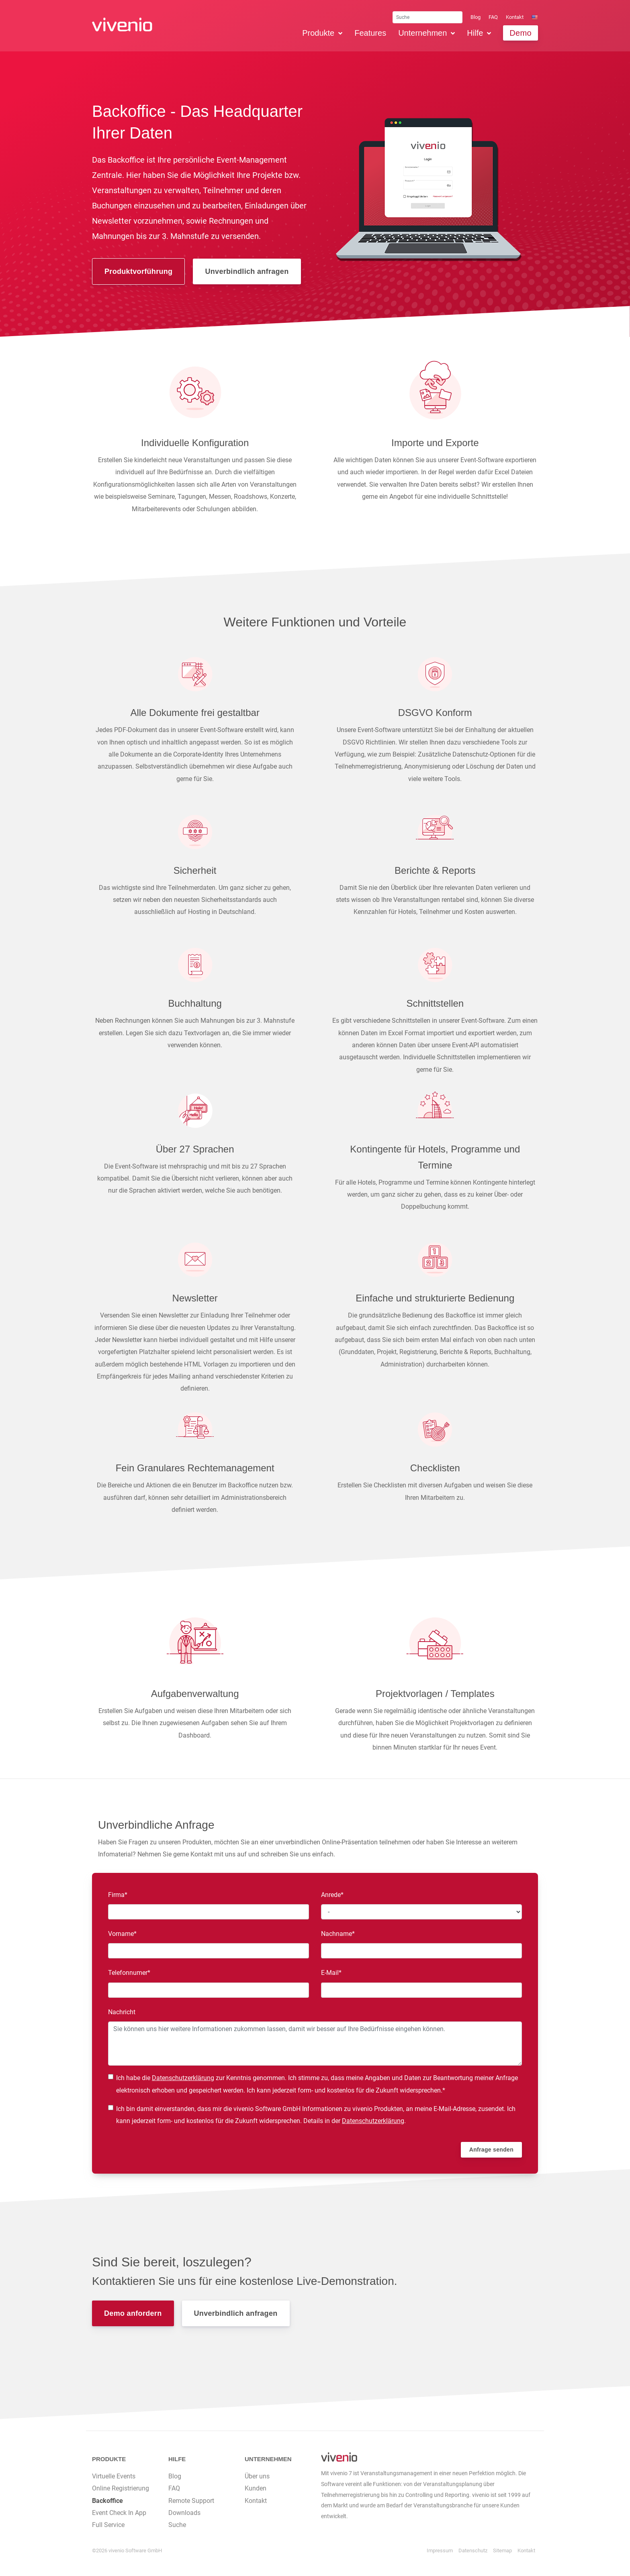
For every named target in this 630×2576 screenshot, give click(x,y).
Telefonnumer (129, 1971)
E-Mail (335, 1971)
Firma (122, 1894)
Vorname (122, 1933)
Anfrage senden (491, 2149)
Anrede (335, 1894)
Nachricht (121, 2012)
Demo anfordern (133, 2313)
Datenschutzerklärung (183, 2078)
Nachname (338, 1933)
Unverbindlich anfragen (246, 271)
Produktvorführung (138, 271)
